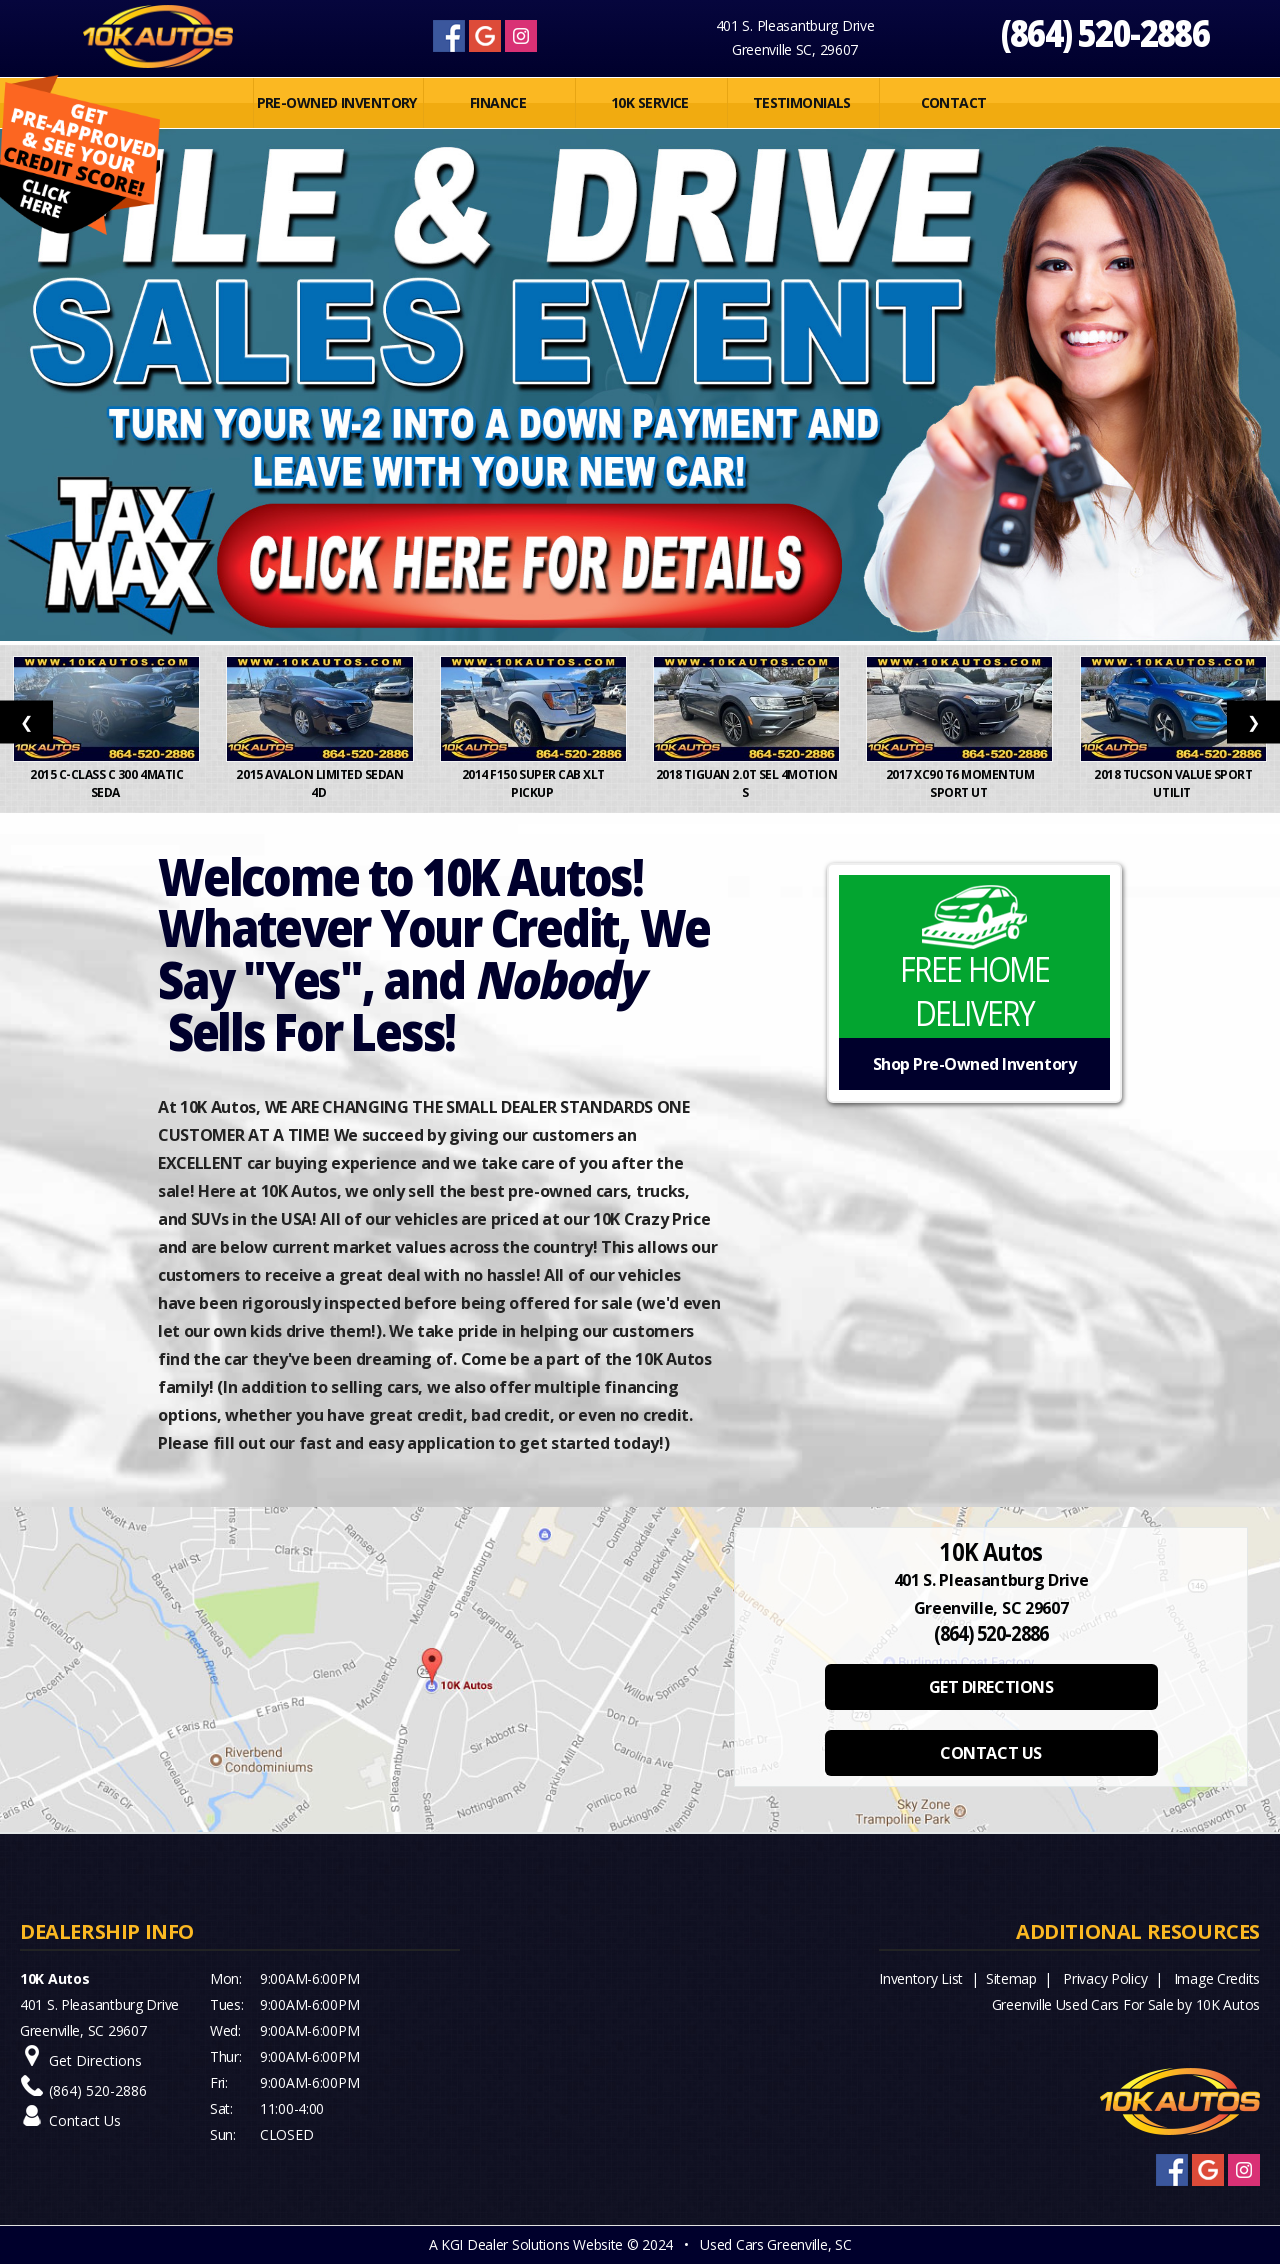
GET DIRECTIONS (991, 1687)
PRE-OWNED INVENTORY (337, 102)
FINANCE (498, 102)
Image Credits (1217, 1978)
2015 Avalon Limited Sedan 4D (319, 783)
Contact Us (85, 2120)
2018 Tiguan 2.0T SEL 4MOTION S (747, 783)
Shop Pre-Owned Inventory (974, 1064)
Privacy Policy (1105, 1978)
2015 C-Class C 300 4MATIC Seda (106, 783)
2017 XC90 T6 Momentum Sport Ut (960, 783)
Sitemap (1011, 1978)
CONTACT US (990, 1753)
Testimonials (802, 102)
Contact (954, 102)
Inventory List (921, 1978)
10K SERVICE (650, 102)
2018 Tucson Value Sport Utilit (1173, 783)
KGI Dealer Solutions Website (532, 2244)
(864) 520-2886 (1105, 32)
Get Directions (95, 2060)
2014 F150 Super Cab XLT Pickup (533, 783)
